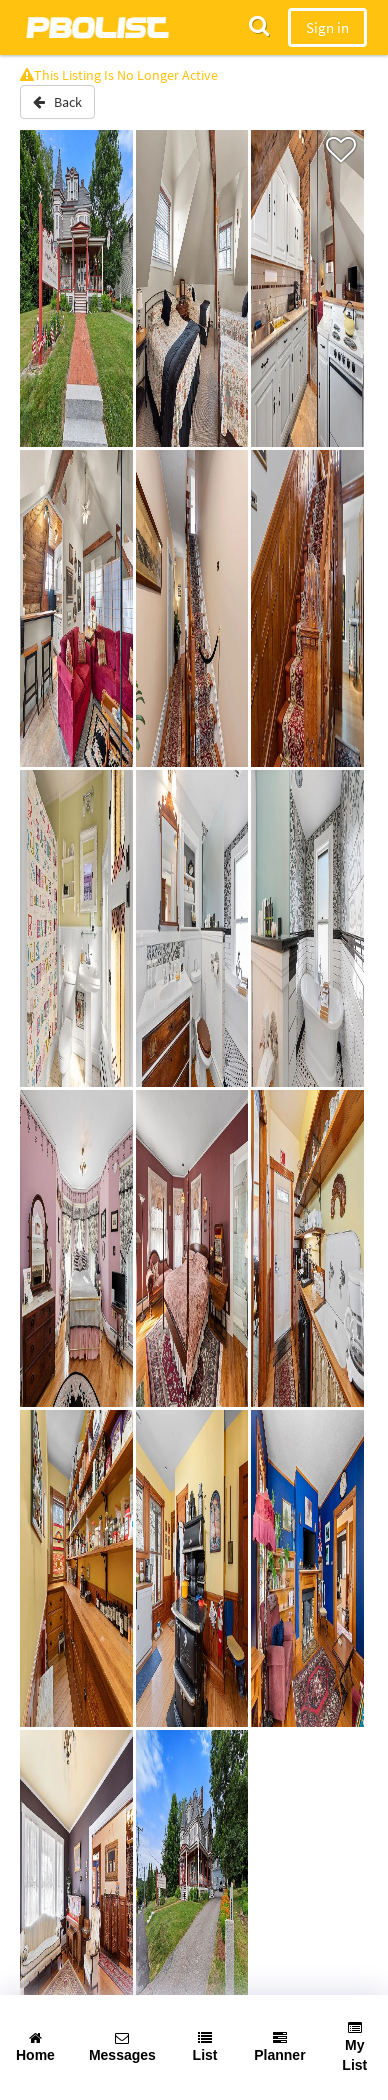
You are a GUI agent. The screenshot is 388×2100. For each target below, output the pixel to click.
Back (57, 102)
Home (35, 2047)
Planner (279, 2047)
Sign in (327, 27)
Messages (122, 2047)
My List (354, 2047)
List (205, 2047)
